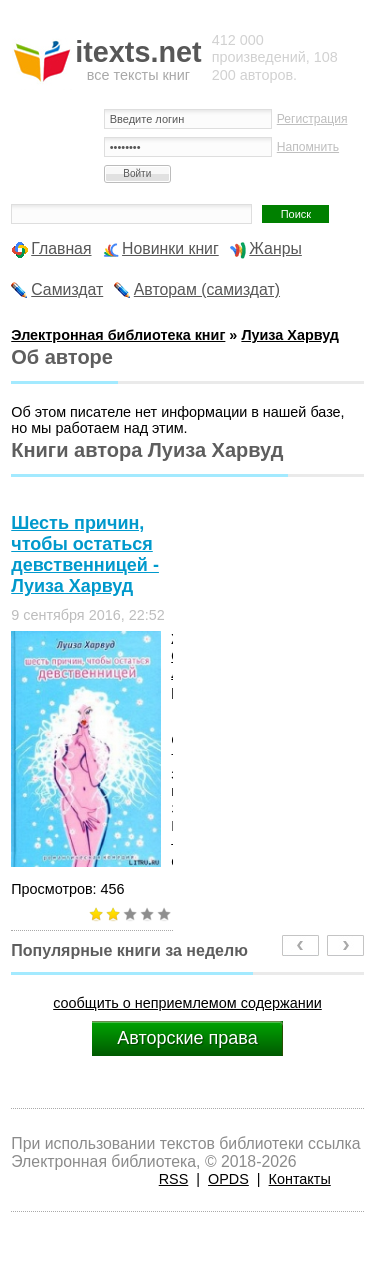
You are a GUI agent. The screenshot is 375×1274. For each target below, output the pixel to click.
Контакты (300, 1179)
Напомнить (308, 147)
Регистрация (312, 119)
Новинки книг (170, 248)
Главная (61, 248)
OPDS (228, 1179)
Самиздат (67, 289)
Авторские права (187, 1038)
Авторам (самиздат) (207, 289)
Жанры (275, 248)
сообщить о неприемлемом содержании (187, 1003)
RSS (174, 1179)
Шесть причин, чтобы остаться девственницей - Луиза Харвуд (85, 554)
